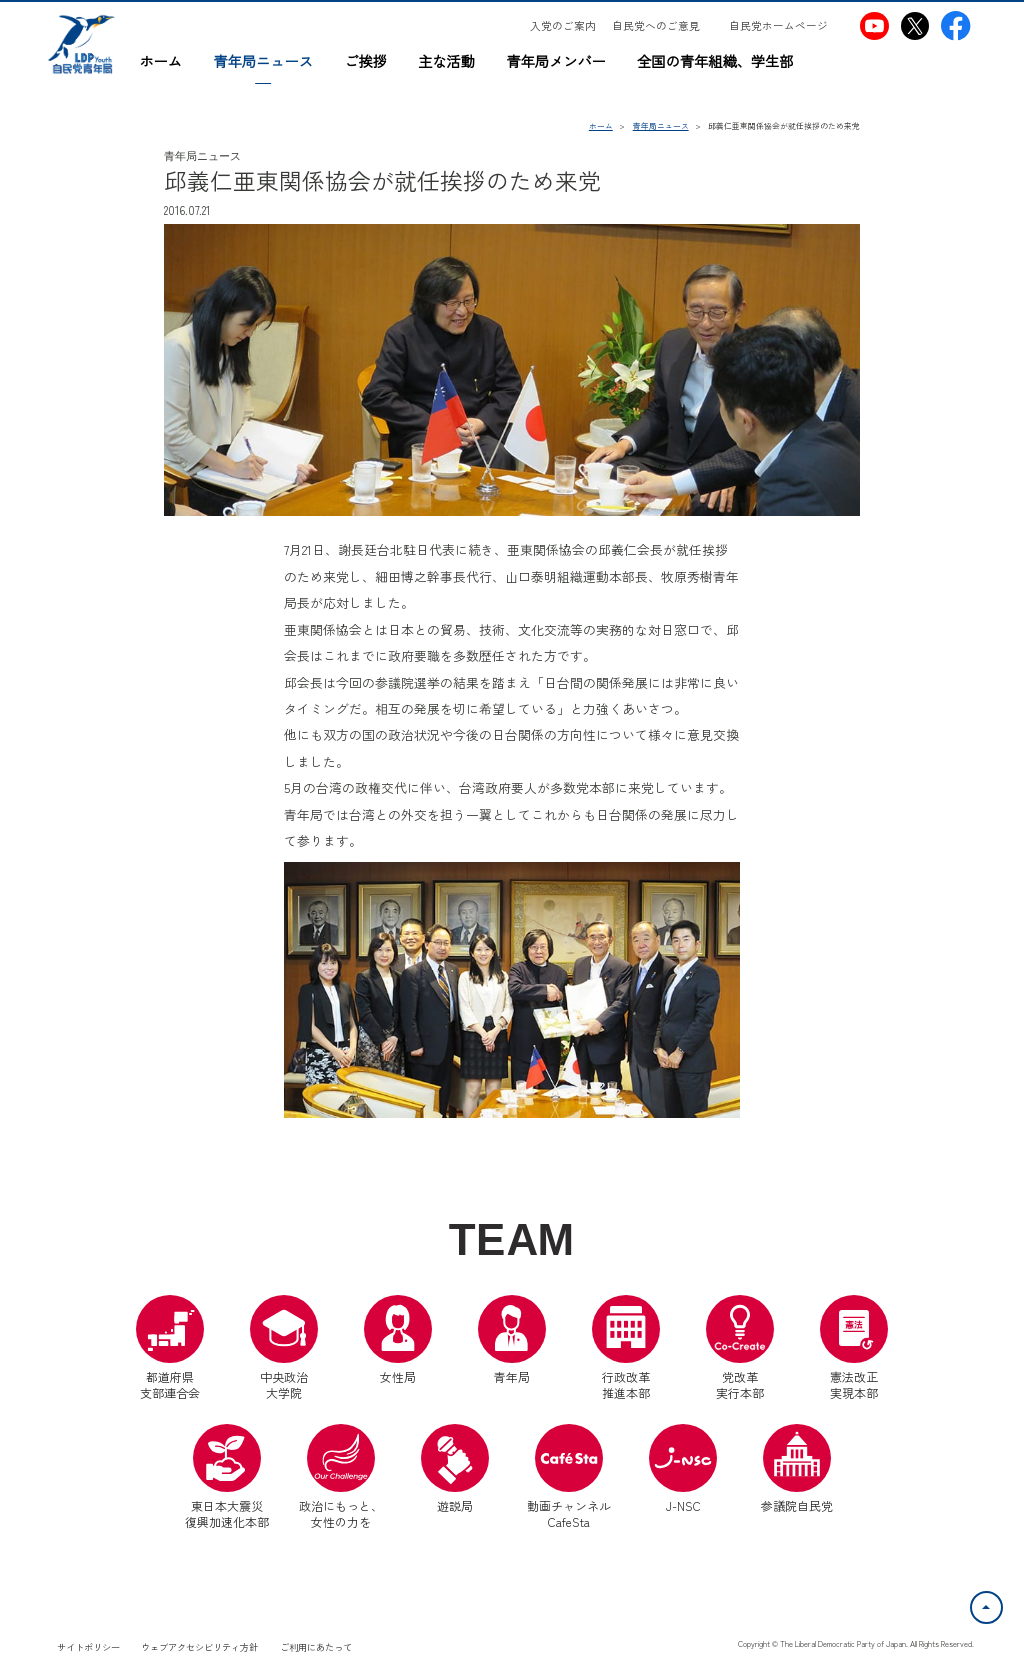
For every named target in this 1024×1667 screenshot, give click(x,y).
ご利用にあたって (316, 1647)
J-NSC (683, 1469)
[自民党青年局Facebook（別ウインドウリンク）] (955, 25)
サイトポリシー (88, 1647)
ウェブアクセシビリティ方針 (199, 1647)
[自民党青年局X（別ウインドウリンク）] (914, 25)
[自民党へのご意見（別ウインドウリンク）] (663, 26)
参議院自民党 (797, 1469)
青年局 (512, 1340)
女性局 (398, 1340)
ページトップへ (1002, 1603)
